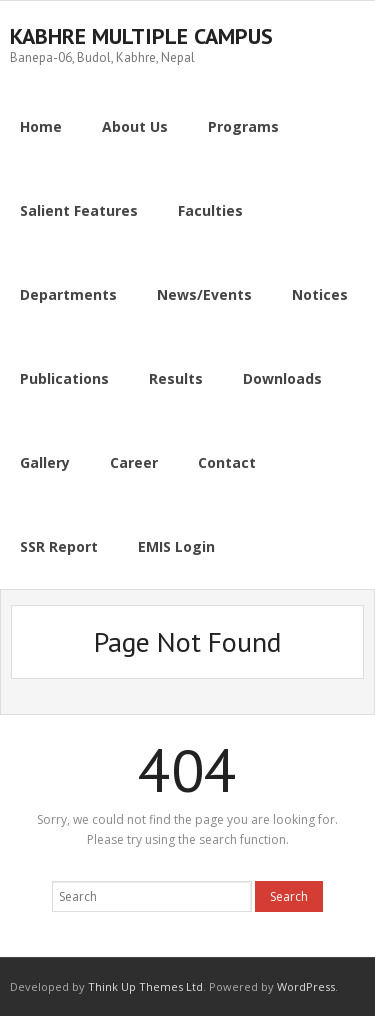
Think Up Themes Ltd (145, 986)
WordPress (306, 986)
